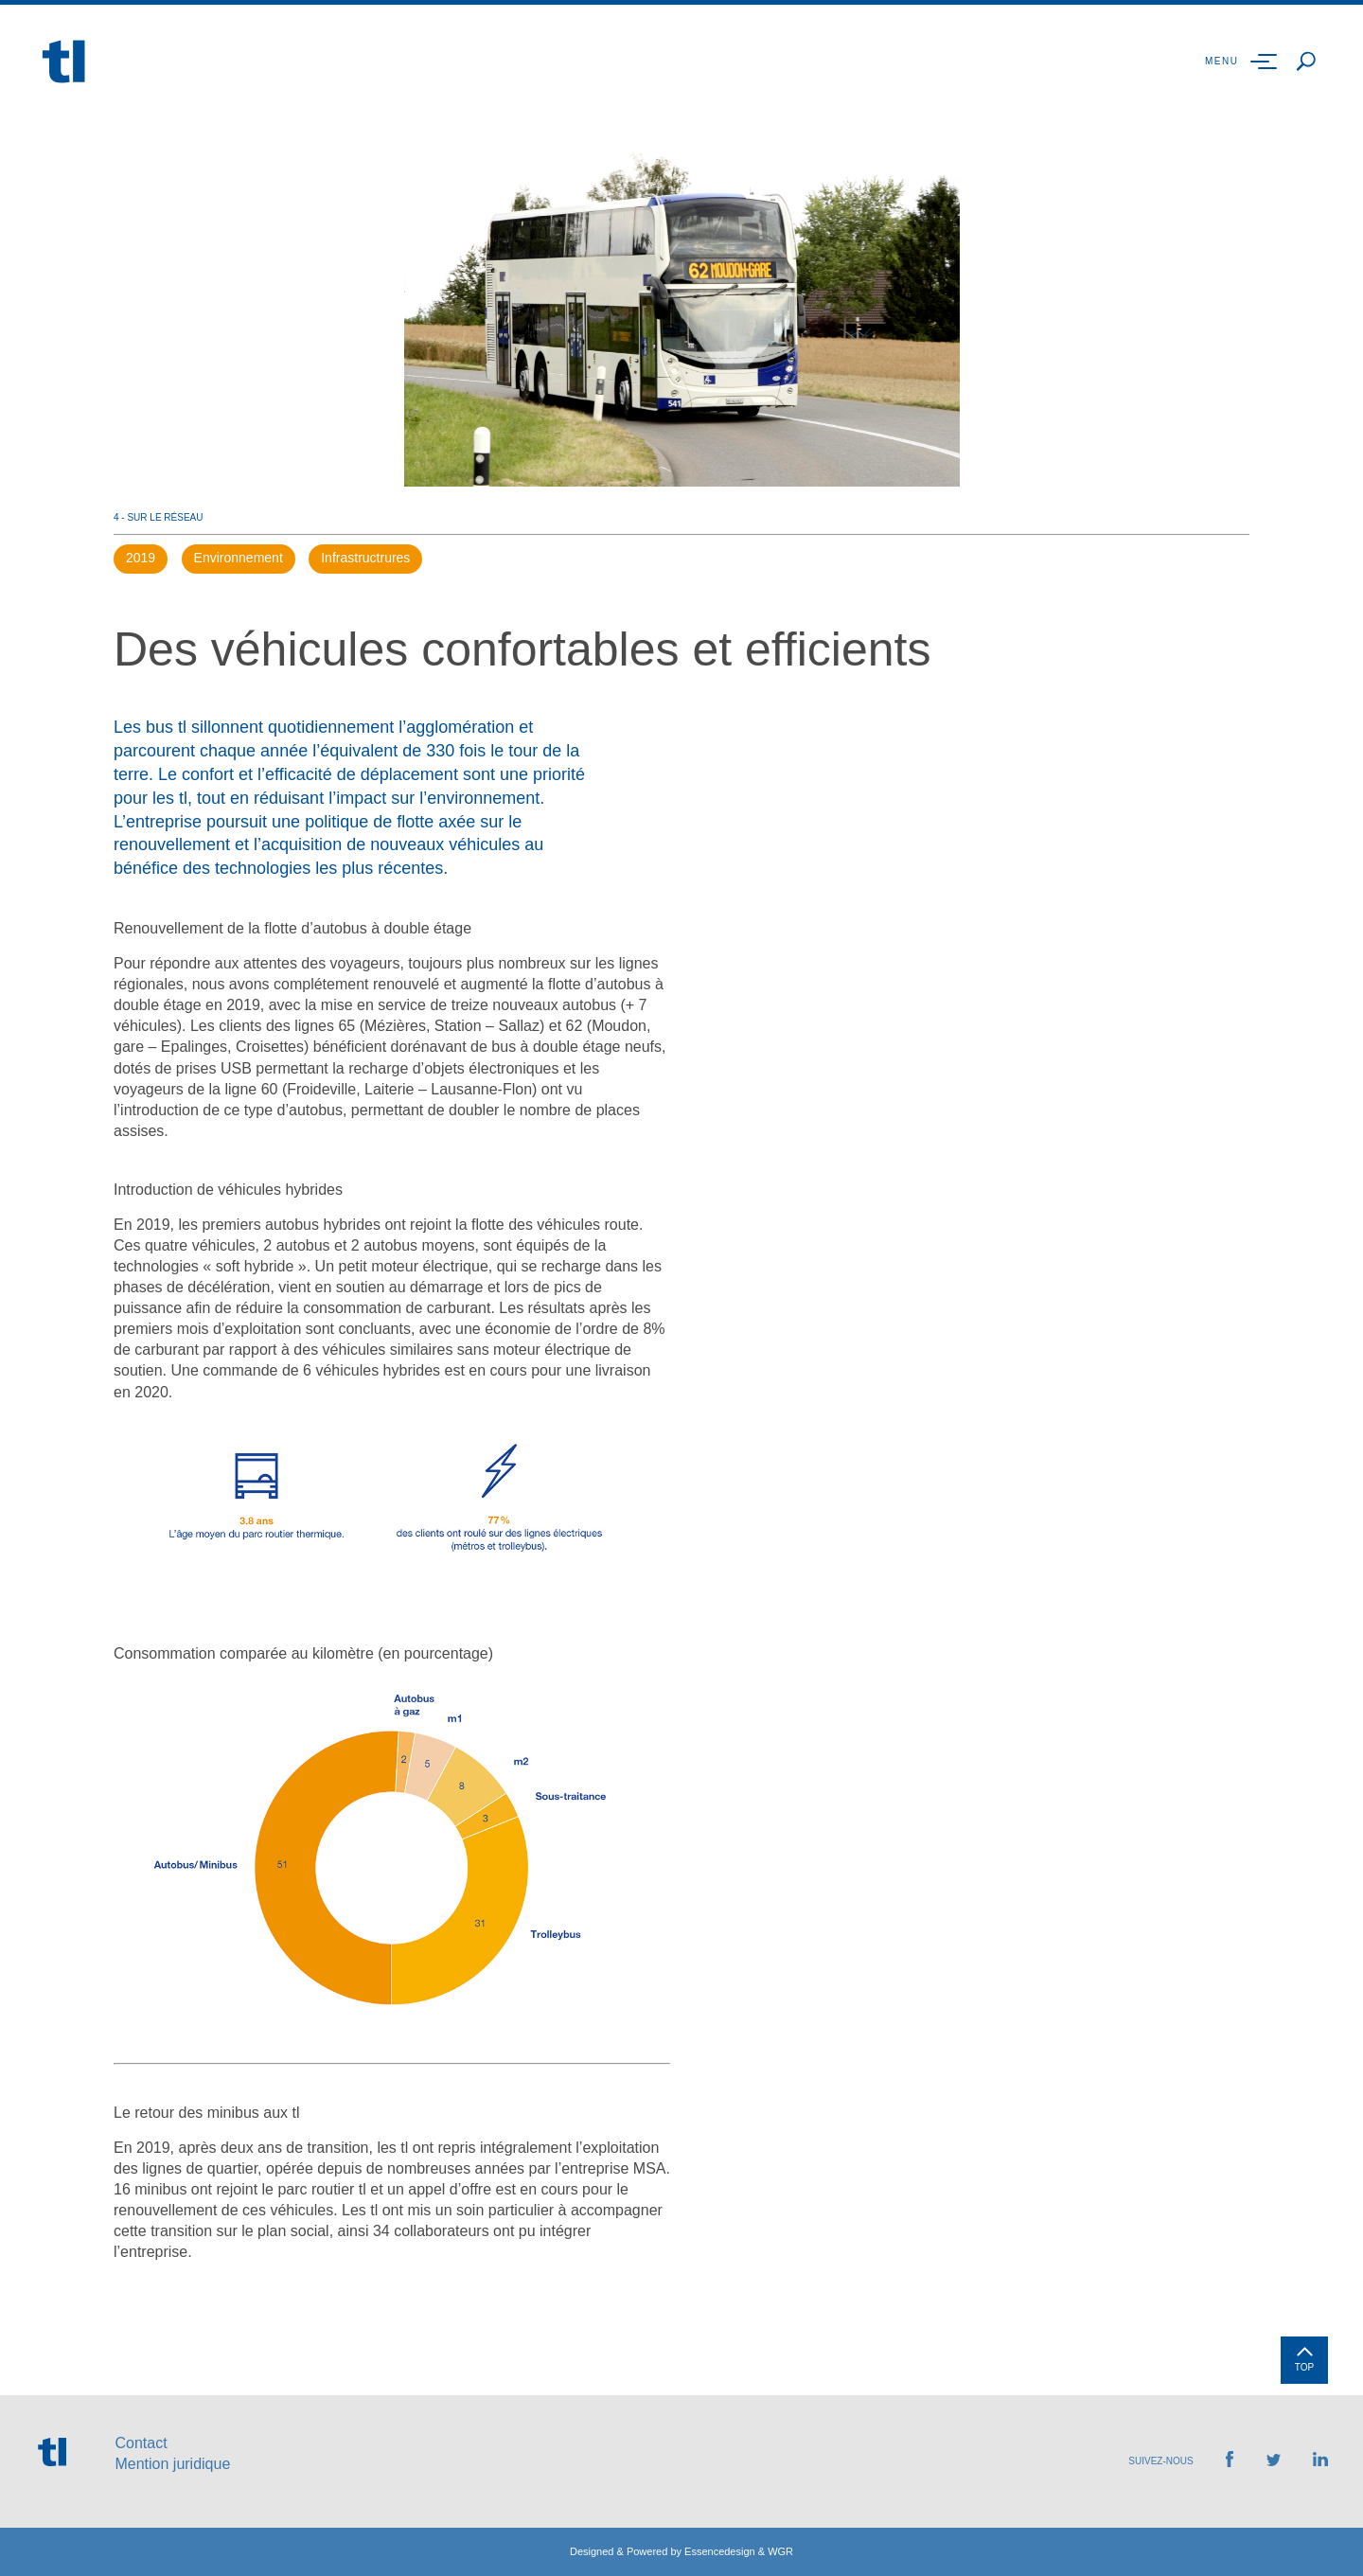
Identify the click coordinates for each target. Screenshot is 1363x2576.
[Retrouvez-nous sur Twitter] (1273, 2461)
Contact (141, 2443)
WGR (780, 2551)
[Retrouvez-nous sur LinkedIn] (1320, 2461)
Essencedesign (719, 2551)
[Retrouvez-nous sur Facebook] (1229, 2462)
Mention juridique (172, 2464)
